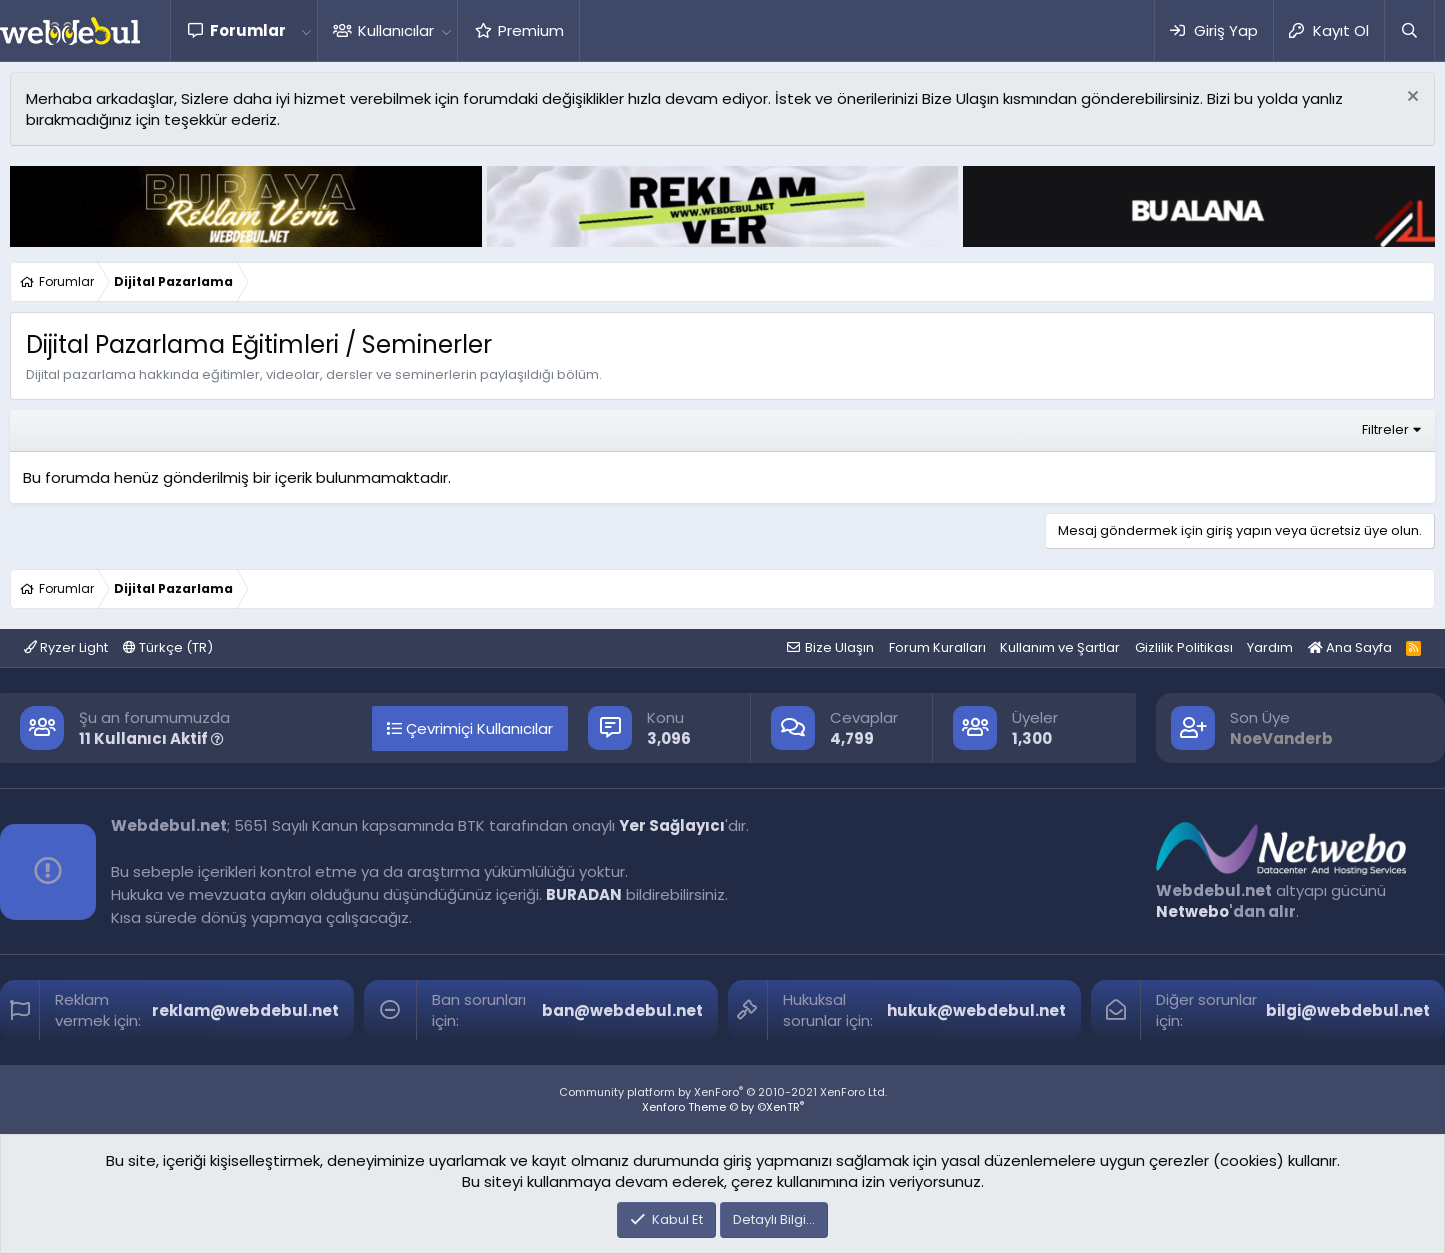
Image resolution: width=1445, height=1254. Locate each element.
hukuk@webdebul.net (976, 1010)
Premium (531, 30)
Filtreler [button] (1385, 429)
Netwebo (1192, 911)
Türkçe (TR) (168, 647)
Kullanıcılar (396, 30)
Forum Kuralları (937, 647)
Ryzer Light (66, 647)
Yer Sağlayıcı (672, 825)
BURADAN (584, 894)
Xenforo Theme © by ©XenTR (723, 1107)
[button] (306, 30)
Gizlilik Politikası (1184, 647)
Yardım (1270, 647)
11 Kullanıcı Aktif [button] (151, 738)
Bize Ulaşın (839, 647)
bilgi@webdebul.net (1348, 1010)
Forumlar (248, 30)
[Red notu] (1410, 98)
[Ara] (1409, 30)
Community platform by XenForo (723, 1092)
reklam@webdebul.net (245, 1010)
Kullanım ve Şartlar (1060, 647)
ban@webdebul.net (622, 1010)
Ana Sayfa (1350, 647)
